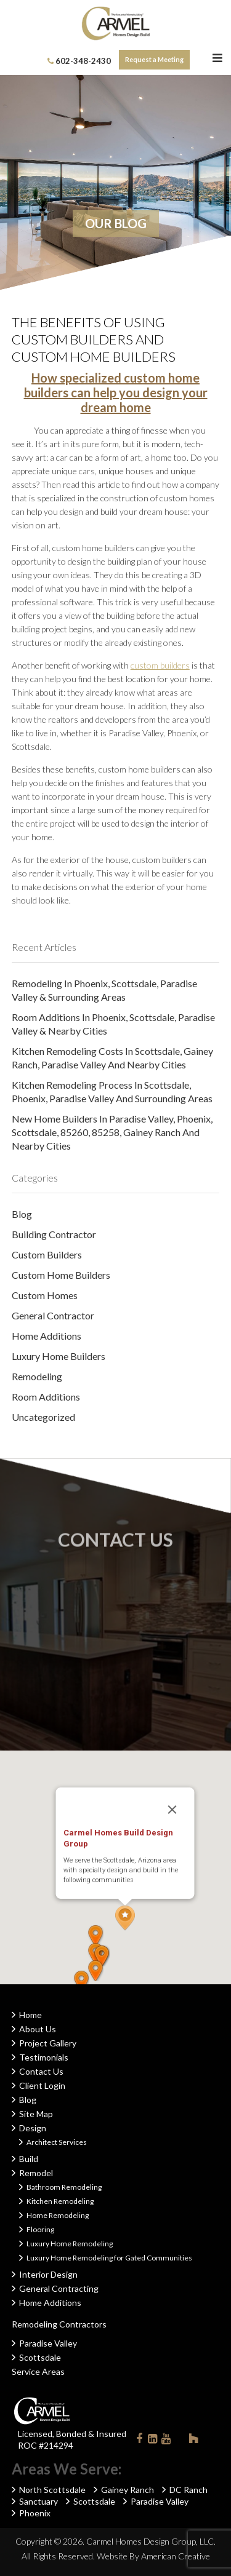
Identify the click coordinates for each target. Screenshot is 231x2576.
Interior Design (48, 2274)
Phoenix (35, 2513)
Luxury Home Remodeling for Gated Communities (109, 2257)
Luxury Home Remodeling (69, 2243)
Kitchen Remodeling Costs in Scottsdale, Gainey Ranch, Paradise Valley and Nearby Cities (112, 1057)
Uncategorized (43, 1417)
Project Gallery (47, 2043)
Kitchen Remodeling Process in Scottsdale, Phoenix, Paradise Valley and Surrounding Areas (112, 1091)
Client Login (42, 2085)
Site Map (36, 2114)
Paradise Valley (48, 2343)
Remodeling (37, 1376)
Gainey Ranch (127, 2489)
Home (30, 2015)
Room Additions (46, 1396)
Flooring (40, 2229)
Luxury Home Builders (58, 1356)
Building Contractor (54, 1234)
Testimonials (43, 2057)
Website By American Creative (153, 2556)
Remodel (36, 2173)
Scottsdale (40, 2357)
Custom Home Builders (61, 1275)
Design (32, 2128)
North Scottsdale (52, 2489)
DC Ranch (188, 2489)
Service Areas (38, 2371)
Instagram (180, 2438)
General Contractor (53, 1315)
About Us (37, 2029)
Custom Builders (47, 1254)
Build (28, 2158)
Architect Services (56, 2142)
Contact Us (41, 2071)
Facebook (139, 2441)
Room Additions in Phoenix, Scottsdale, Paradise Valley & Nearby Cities (113, 1023)
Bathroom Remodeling (64, 2187)
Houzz (193, 2441)
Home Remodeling (57, 2215)
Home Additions (46, 1336)
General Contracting (59, 2288)
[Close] (172, 1809)
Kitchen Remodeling (60, 2201)
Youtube (166, 2441)
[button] (125, 1918)
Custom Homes (45, 1295)
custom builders (160, 665)
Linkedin (153, 2441)
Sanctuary (38, 2501)
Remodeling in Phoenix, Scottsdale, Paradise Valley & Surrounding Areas (104, 990)
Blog (22, 1214)
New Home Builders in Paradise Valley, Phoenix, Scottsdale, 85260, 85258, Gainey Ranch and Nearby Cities (112, 1132)
